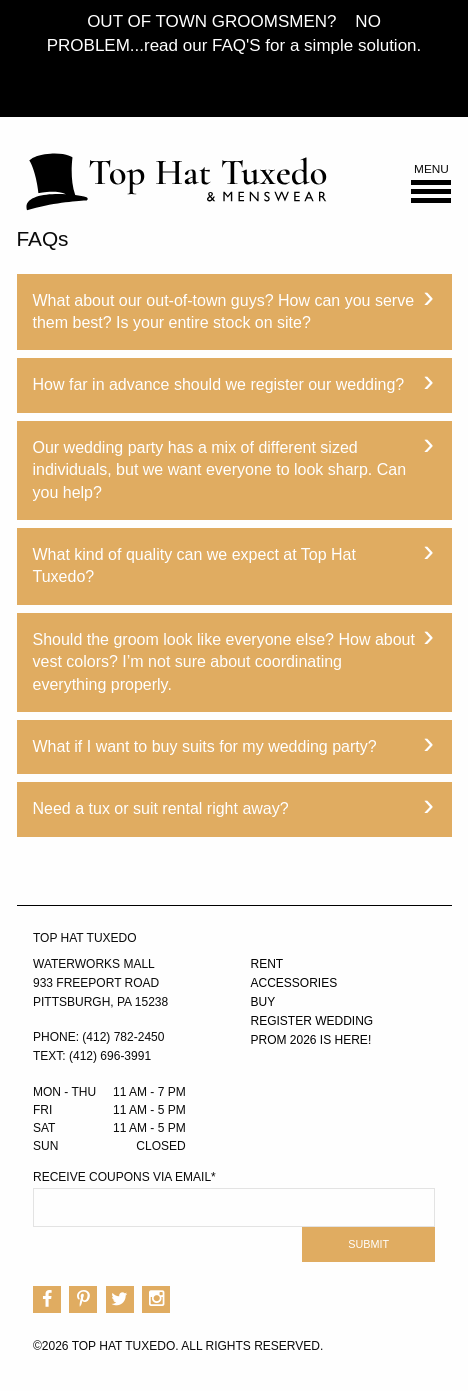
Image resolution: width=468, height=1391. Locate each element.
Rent (267, 964)
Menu (431, 183)
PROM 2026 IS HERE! (311, 1040)
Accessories (294, 983)
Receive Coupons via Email (124, 1177)
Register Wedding (312, 1021)
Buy (263, 1002)
